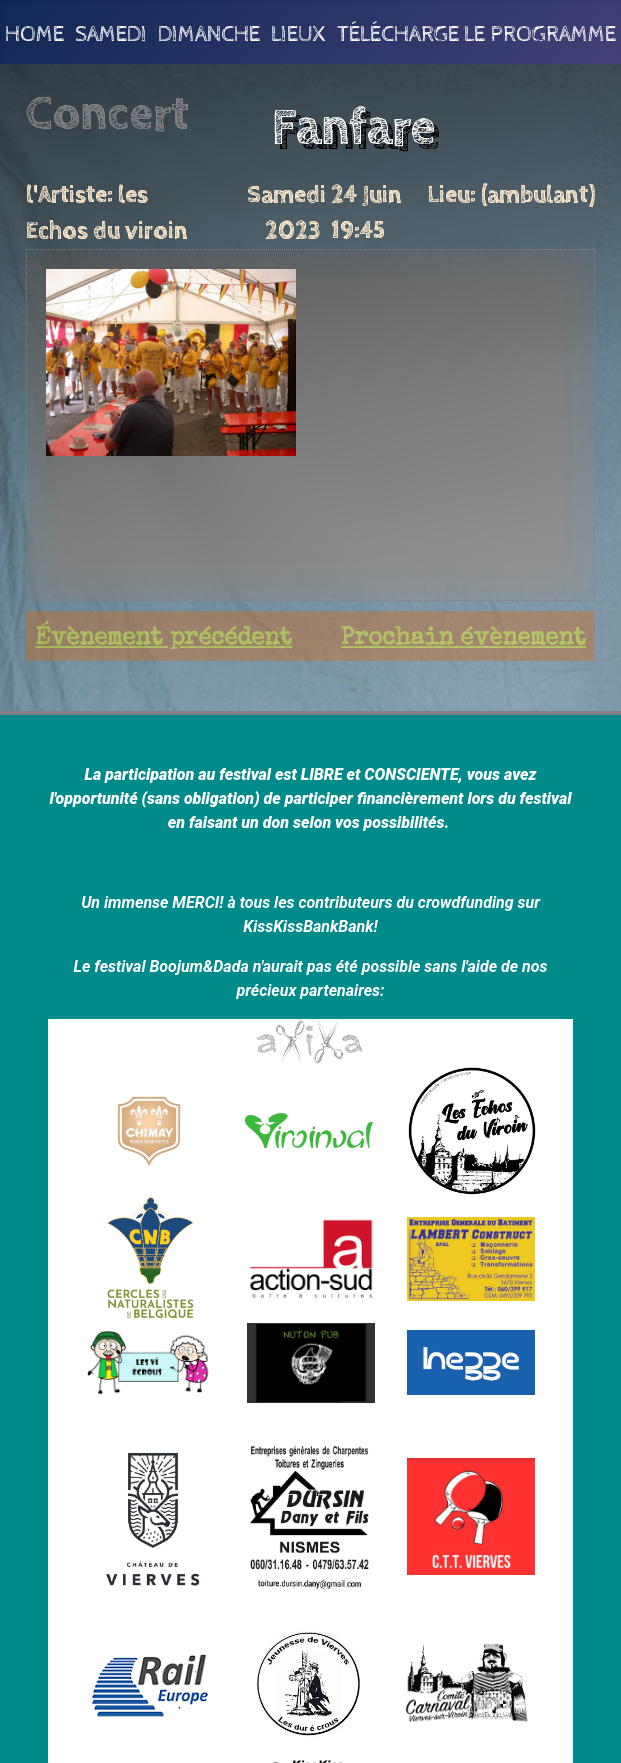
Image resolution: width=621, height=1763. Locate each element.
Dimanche (209, 32)
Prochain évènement (463, 639)
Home (34, 32)
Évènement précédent (163, 639)
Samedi (111, 32)
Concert (107, 114)
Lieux (298, 32)
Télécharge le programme (476, 32)
